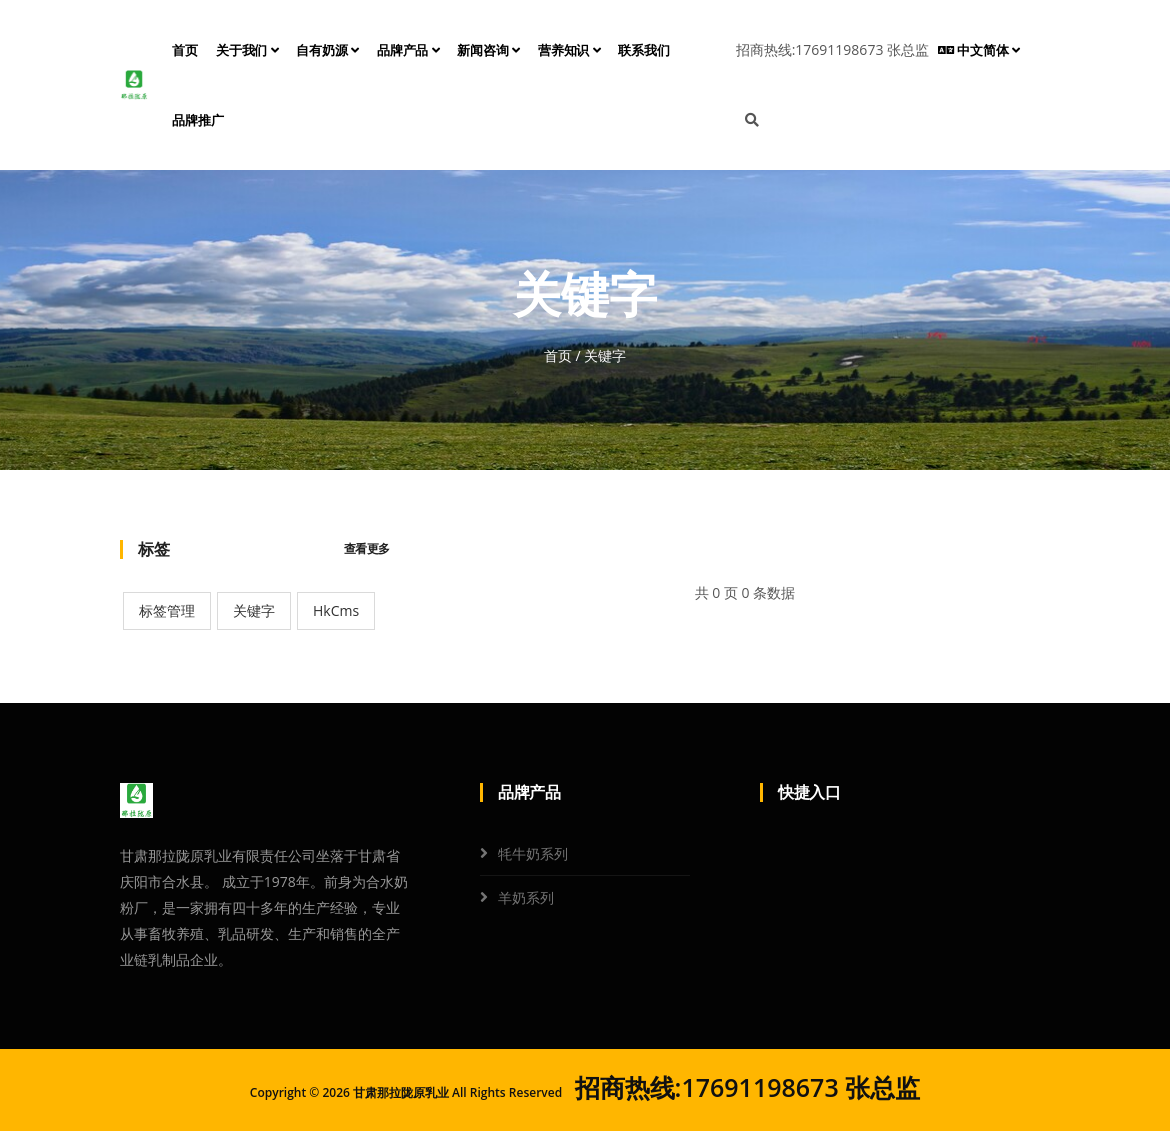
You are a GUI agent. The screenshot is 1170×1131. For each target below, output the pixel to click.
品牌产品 (408, 50)
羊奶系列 (526, 897)
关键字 (254, 610)
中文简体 (979, 50)
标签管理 (167, 610)
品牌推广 (197, 120)
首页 (185, 50)
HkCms (336, 610)
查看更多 (367, 548)
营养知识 (569, 50)
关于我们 (247, 50)
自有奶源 (327, 50)
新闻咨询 (488, 50)
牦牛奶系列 (533, 853)
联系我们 (643, 50)
